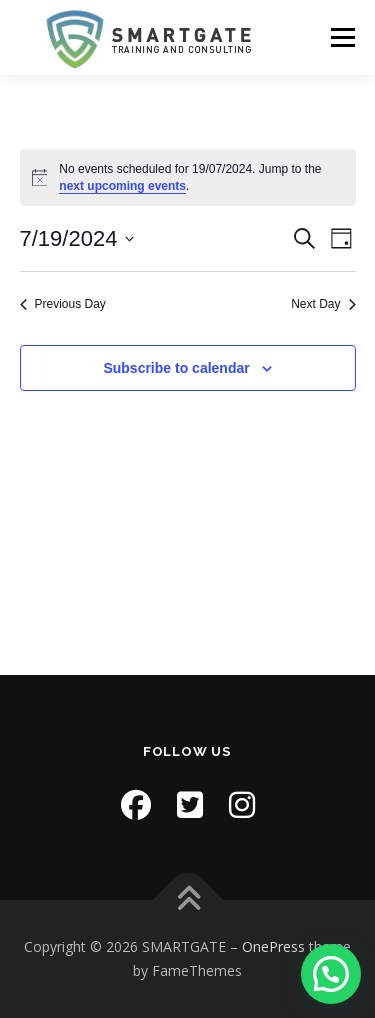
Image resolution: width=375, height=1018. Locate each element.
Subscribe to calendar (176, 368)
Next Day (323, 304)
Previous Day (63, 304)
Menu (341, 37)
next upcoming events (122, 186)
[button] (331, 974)
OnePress (273, 946)
